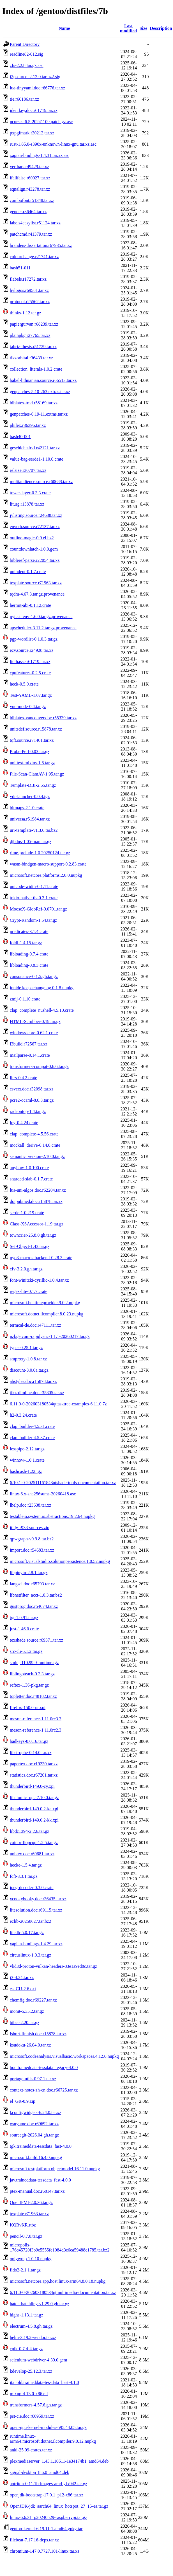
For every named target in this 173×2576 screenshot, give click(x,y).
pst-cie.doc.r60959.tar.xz (32, 2416)
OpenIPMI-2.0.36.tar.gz (31, 2202)
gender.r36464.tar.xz (28, 211)
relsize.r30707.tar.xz (28, 470)
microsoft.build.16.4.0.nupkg (36, 2157)
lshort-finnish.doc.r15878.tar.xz (38, 2033)
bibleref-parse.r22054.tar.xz (34, 560)
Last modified (128, 28)
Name (64, 28)
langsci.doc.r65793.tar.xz (32, 1583)
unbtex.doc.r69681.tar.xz (32, 1853)
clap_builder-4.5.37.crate (32, 1437)
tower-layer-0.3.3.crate (30, 492)
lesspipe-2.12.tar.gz (27, 1448)
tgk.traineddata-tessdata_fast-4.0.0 (40, 2146)
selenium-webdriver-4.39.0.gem (38, 2360)
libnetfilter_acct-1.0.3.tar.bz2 (36, 1595)
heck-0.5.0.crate (24, 684)
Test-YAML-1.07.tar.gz (31, 695)
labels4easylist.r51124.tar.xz (35, 222)
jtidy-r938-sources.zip (29, 1527)
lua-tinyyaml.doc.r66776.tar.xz (37, 87)
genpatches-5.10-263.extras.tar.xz (40, 391)
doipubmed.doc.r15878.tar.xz (36, 1201)
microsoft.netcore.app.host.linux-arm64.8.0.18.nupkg (57, 2281)
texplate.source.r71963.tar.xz (36, 582)
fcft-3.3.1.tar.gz (24, 1876)
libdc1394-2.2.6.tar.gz (29, 1831)
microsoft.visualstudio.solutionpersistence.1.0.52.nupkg (60, 1561)
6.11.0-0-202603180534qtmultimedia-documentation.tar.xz (63, 2292)
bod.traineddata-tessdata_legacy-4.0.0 (44, 2067)
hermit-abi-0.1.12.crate (30, 605)
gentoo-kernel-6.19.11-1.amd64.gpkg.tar (46, 2528)
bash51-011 (20, 267)
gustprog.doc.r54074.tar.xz (34, 1606)
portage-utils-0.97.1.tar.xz (33, 2078)
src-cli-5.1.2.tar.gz (26, 1651)
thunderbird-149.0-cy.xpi (32, 1786)
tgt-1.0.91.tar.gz (24, 1617)
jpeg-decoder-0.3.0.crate (32, 1887)
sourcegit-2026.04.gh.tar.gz (34, 2135)
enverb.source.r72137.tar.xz (35, 526)
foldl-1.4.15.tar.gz (26, 942)
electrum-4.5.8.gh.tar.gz (31, 2326)
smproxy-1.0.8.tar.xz (28, 1358)
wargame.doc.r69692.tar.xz (34, 2123)
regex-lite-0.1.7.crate (28, 1291)
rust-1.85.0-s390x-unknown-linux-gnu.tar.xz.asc (53, 144)
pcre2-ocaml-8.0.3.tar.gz (32, 1100)
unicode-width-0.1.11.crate (34, 886)
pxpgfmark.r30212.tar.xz (32, 132)
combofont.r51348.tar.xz (32, 200)
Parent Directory (25, 44)
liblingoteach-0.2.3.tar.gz (32, 1673)
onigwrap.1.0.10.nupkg (30, 2258)
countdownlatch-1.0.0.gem (34, 549)
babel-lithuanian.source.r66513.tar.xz (43, 380)
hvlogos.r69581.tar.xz (29, 290)
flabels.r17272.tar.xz (28, 279)
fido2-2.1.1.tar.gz (25, 2270)
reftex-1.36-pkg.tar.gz (29, 1685)
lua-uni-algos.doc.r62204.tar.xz (38, 1190)
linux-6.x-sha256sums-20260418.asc (43, 1493)
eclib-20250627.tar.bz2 (30, 1921)
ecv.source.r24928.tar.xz (31, 650)
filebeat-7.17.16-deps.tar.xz (34, 2539)
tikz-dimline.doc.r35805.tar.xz (37, 1392)
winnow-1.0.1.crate (27, 1460)
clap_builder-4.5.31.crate (32, 1426)
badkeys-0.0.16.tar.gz (29, 1741)
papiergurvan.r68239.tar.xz (34, 324)
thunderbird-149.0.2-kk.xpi (34, 1820)
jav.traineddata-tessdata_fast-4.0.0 (40, 2180)
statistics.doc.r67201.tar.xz (34, 1775)
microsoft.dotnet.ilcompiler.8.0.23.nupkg (46, 1313)
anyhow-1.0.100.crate (29, 1167)
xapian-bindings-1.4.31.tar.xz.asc (39, 155)
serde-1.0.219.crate (27, 1212)
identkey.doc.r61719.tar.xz (33, 110)
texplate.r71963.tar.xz (29, 2213)
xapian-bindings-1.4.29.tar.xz (36, 1943)
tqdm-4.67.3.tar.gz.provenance (37, 594)
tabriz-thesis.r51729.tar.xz (33, 346)
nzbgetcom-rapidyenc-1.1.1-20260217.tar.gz (49, 1336)
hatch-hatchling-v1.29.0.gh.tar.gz (39, 2303)
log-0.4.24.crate (24, 1122)
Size (143, 28)
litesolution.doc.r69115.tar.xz (36, 1910)
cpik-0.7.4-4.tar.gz (26, 2348)
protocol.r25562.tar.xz (30, 301)
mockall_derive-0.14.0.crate (35, 1145)
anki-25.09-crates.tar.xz (31, 2449)
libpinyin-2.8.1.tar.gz (28, 1572)
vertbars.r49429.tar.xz (29, 166)
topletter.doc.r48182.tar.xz (33, 1696)
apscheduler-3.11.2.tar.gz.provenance (43, 627)
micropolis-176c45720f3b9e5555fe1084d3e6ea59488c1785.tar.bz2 (59, 2247)
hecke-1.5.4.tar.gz (26, 1865)
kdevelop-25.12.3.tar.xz (31, 2371)
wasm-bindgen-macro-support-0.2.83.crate (48, 864)
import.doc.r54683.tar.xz (32, 1550)
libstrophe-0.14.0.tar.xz (30, 1752)
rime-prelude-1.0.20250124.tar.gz (40, 852)
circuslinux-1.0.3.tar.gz (30, 1955)
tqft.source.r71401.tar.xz (32, 740)
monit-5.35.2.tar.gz (27, 2011)
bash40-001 (20, 436)
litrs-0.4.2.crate (23, 1077)
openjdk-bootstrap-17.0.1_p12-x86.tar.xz (46, 2494)
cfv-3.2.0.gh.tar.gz (26, 1268)
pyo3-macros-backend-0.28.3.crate (41, 1257)
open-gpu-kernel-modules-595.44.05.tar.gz (48, 2427)
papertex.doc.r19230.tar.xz (34, 1763)
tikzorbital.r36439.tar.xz (31, 357)
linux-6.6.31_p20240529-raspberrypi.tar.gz (48, 2517)
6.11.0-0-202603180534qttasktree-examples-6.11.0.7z (58, 1403)
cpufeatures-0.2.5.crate (30, 672)
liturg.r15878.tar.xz (27, 504)
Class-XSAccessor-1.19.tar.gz (36, 1223)
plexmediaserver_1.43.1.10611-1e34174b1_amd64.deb (59, 2461)
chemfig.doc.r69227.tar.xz (33, 2000)
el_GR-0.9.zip (22, 2101)
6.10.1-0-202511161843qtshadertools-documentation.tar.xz (63, 1482)
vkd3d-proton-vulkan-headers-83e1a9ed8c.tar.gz (53, 1966)
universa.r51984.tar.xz (30, 819)
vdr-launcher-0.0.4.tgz (30, 796)
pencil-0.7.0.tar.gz (26, 2236)
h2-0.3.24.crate (23, 1415)
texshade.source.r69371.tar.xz (36, 1640)
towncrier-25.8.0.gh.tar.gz (33, 1235)
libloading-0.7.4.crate (29, 954)
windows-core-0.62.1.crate (34, 1032)
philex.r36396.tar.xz (28, 425)
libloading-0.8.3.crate (29, 965)
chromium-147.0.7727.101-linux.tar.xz (44, 2551)
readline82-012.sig (26, 54)
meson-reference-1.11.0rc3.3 (35, 1718)
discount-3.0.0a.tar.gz (29, 1370)
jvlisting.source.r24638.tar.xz (36, 515)
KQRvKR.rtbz (23, 2225)
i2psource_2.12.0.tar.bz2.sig (35, 76)
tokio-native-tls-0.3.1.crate (33, 897)
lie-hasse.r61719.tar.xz (30, 661)
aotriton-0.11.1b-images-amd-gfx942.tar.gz (48, 2483)
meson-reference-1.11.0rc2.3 (35, 1730)
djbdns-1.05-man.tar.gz (30, 841)
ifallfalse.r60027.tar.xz (30, 177)
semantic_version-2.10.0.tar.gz (37, 1156)
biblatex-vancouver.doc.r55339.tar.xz (43, 717)
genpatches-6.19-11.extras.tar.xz (39, 414)
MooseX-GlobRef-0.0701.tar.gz (38, 909)
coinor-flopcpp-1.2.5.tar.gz (34, 1842)
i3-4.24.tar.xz (22, 1977)
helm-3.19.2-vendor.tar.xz (33, 2337)
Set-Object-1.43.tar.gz (29, 1246)
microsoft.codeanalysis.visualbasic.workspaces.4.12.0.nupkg (64, 2056)
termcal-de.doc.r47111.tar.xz (35, 1325)
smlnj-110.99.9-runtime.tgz (34, 1662)
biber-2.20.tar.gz (24, 2022)
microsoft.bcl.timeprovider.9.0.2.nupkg (45, 1302)
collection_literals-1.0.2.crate (36, 369)
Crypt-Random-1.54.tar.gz (33, 920)
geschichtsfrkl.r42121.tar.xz (35, 447)
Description (161, 28)
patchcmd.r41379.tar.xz (31, 234)
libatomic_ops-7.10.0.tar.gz (34, 1797)
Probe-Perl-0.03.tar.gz (29, 751)
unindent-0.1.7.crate (28, 571)
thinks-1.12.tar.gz (25, 312)
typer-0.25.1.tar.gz (26, 1347)
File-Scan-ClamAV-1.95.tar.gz (37, 774)
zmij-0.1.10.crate (25, 999)
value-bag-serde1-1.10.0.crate (36, 459)
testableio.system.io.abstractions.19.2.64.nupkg (52, 1516)
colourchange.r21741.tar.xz (34, 256)
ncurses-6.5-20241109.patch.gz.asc (41, 121)
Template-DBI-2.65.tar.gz (33, 785)
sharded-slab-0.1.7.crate (31, 1179)
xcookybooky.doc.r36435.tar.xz (38, 1898)
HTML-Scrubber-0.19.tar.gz (35, 1021)
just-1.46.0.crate (24, 1628)
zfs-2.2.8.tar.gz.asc (26, 65)
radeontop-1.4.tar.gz (28, 1111)
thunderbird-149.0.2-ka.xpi (34, 1808)
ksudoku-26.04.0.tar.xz (30, 2045)
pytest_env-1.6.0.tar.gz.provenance (41, 616)
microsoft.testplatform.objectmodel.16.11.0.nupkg (55, 2168)
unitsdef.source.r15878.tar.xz (36, 729)
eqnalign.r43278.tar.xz (30, 189)
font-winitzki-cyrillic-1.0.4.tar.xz (39, 1280)
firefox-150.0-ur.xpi (27, 1707)
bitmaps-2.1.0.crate (27, 807)
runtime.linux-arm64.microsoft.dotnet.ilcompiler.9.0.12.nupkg (53, 2439)
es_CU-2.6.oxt (23, 1988)
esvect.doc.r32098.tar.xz (32, 1089)
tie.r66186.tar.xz (24, 99)
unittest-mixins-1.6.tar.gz (32, 762)
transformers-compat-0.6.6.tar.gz (39, 1066)
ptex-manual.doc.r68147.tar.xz (37, 2191)
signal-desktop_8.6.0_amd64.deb (39, 2472)
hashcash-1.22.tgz (26, 1471)
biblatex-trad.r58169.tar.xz (33, 402)
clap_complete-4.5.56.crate (34, 1134)
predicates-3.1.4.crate (29, 931)
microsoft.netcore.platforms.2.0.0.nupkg (46, 875)
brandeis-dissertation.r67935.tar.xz (41, 245)
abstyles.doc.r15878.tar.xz (33, 1381)
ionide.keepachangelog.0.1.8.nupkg (41, 987)
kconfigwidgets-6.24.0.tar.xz (35, 2112)
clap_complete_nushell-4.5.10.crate (42, 1010)
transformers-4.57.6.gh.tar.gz (36, 2405)
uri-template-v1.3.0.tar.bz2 (34, 830)
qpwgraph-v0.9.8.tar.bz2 (32, 1538)
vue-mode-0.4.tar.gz (28, 706)
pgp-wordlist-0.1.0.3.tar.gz (33, 639)
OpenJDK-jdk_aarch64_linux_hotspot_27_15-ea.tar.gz (59, 2506)
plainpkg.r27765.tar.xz (30, 335)
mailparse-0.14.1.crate (30, 1055)
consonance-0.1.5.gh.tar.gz (34, 976)
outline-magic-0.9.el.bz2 (32, 537)
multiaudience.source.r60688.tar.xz (41, 481)
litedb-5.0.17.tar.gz (27, 1932)
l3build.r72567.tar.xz (28, 1044)
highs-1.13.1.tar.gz (26, 2315)
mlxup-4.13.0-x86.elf (29, 2393)
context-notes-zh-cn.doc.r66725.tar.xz (44, 2090)
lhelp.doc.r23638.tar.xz (30, 1505)
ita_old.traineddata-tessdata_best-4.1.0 (44, 2382)
